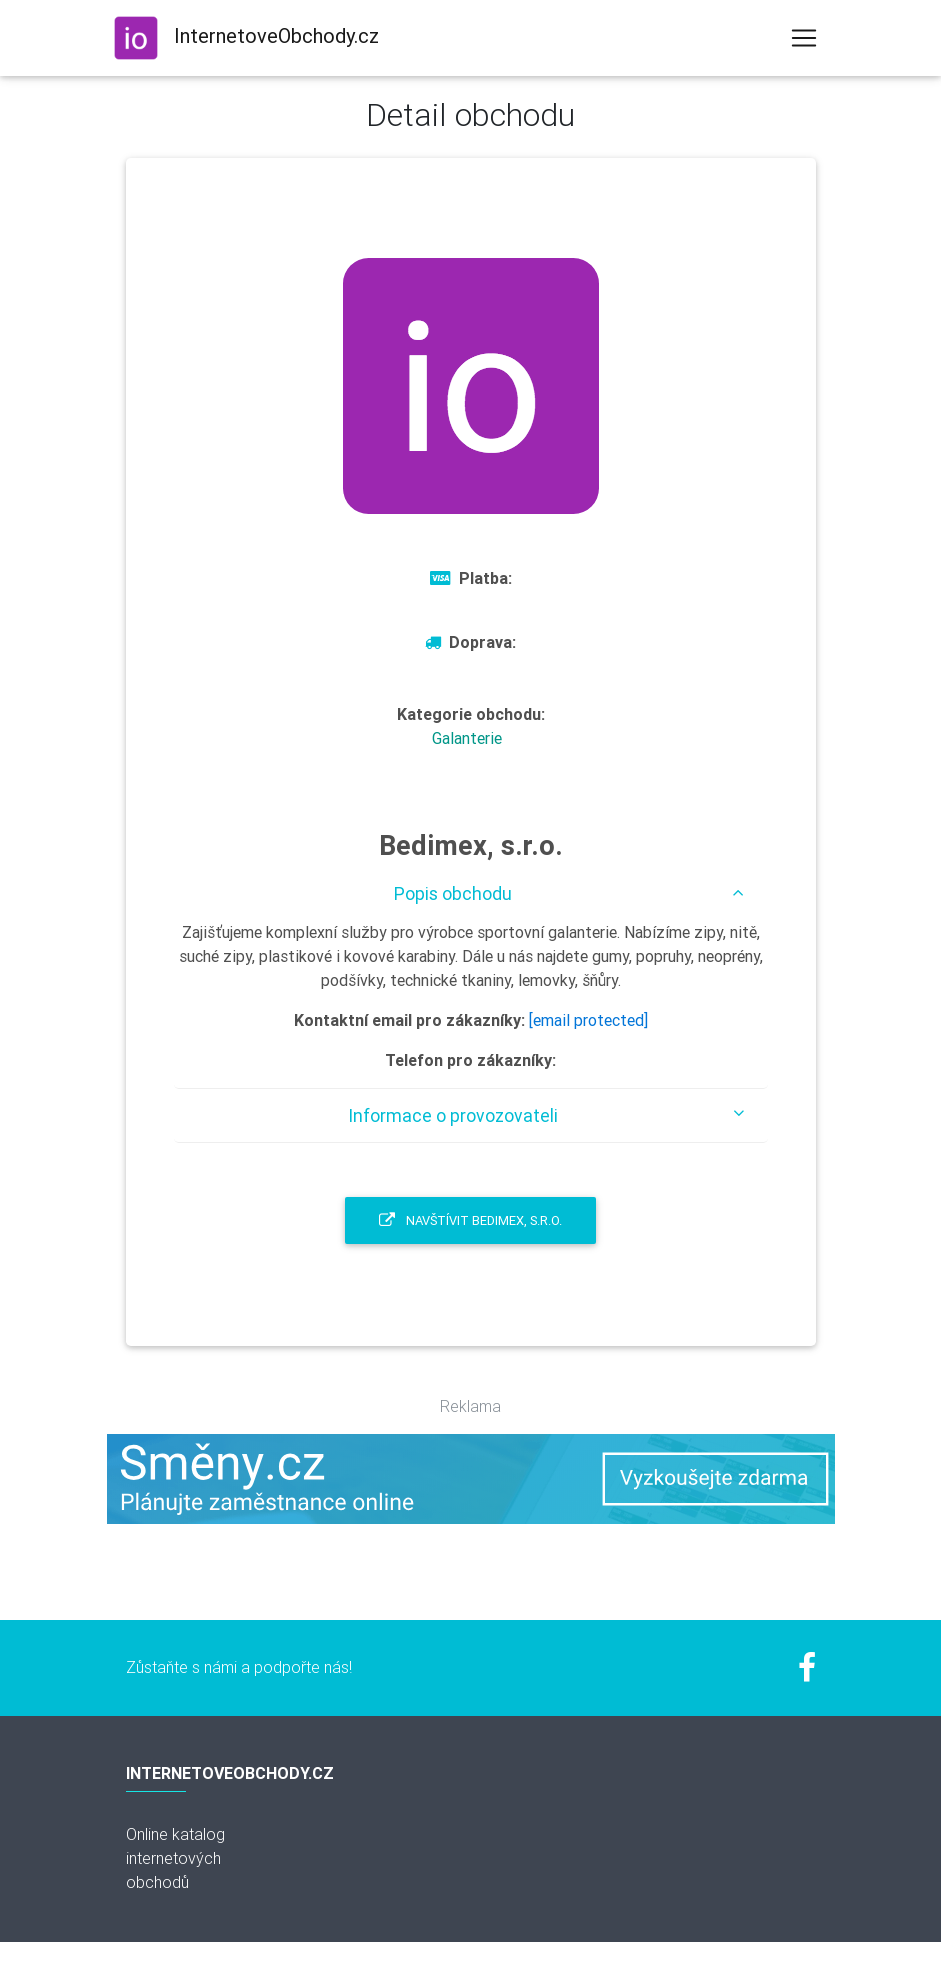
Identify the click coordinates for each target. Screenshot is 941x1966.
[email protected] (588, 1020)
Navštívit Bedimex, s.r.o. (470, 1220)
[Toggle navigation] (804, 38)
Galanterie (467, 738)
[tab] (471, 893)
